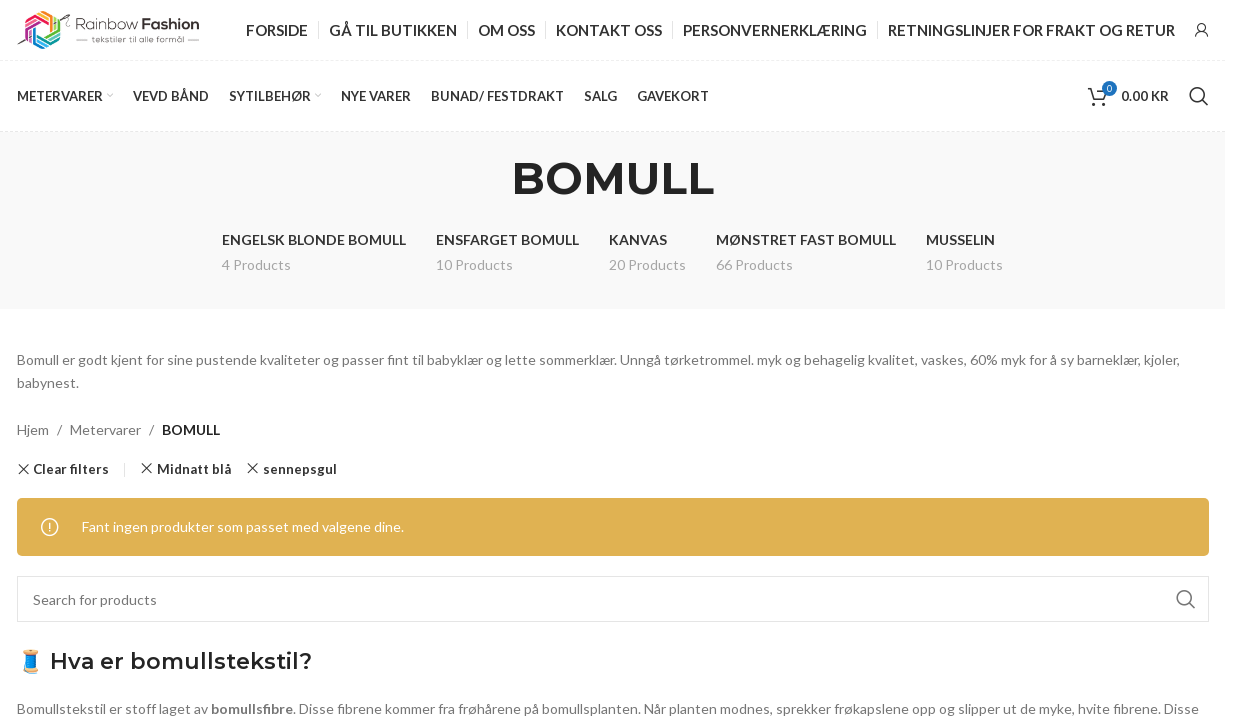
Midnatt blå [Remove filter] (194, 469)
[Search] (1199, 96)
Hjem (33, 429)
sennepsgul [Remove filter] (300, 469)
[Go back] (486, 178)
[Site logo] (108, 28)
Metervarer (105, 429)
